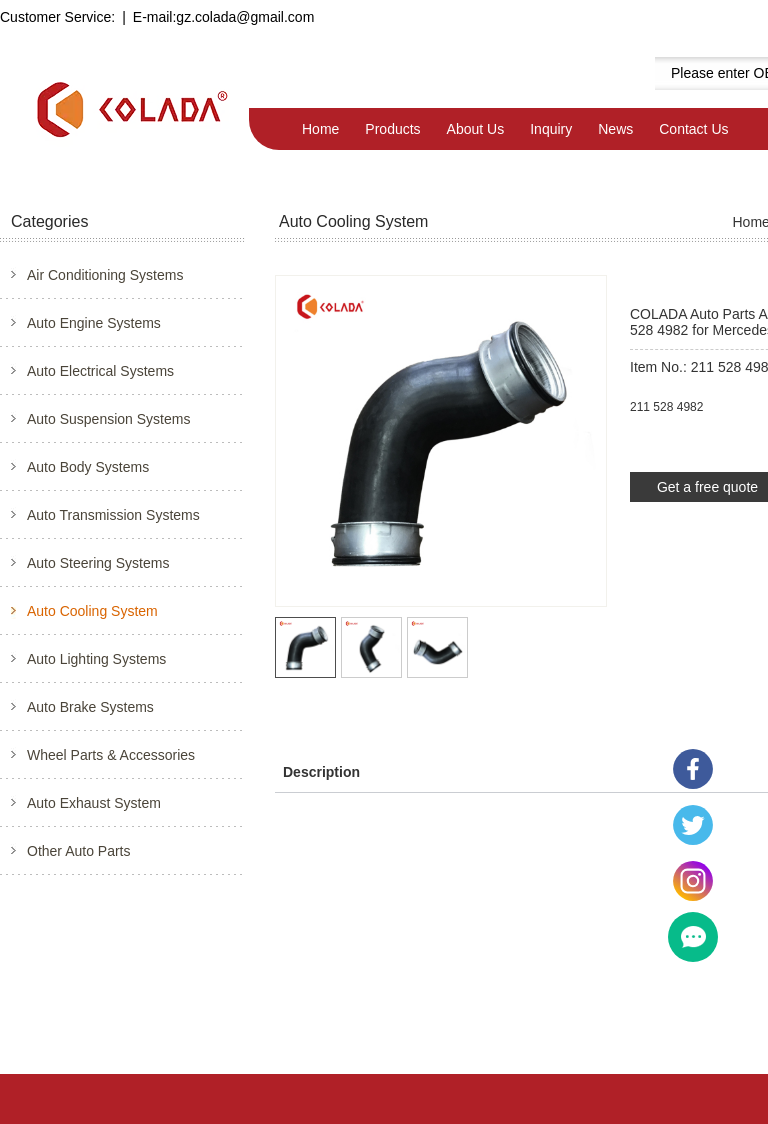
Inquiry (551, 129)
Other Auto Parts (79, 851)
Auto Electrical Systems (100, 371)
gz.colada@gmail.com (245, 17)
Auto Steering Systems (98, 563)
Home (320, 129)
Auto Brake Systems (90, 707)
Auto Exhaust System (94, 803)
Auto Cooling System (92, 611)
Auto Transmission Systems (113, 515)
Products (392, 129)
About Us (476, 129)
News (615, 129)
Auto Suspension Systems (108, 419)
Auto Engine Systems (94, 323)
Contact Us (693, 129)
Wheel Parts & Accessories (111, 755)
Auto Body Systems (88, 467)
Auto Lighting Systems (96, 659)
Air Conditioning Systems (105, 275)
